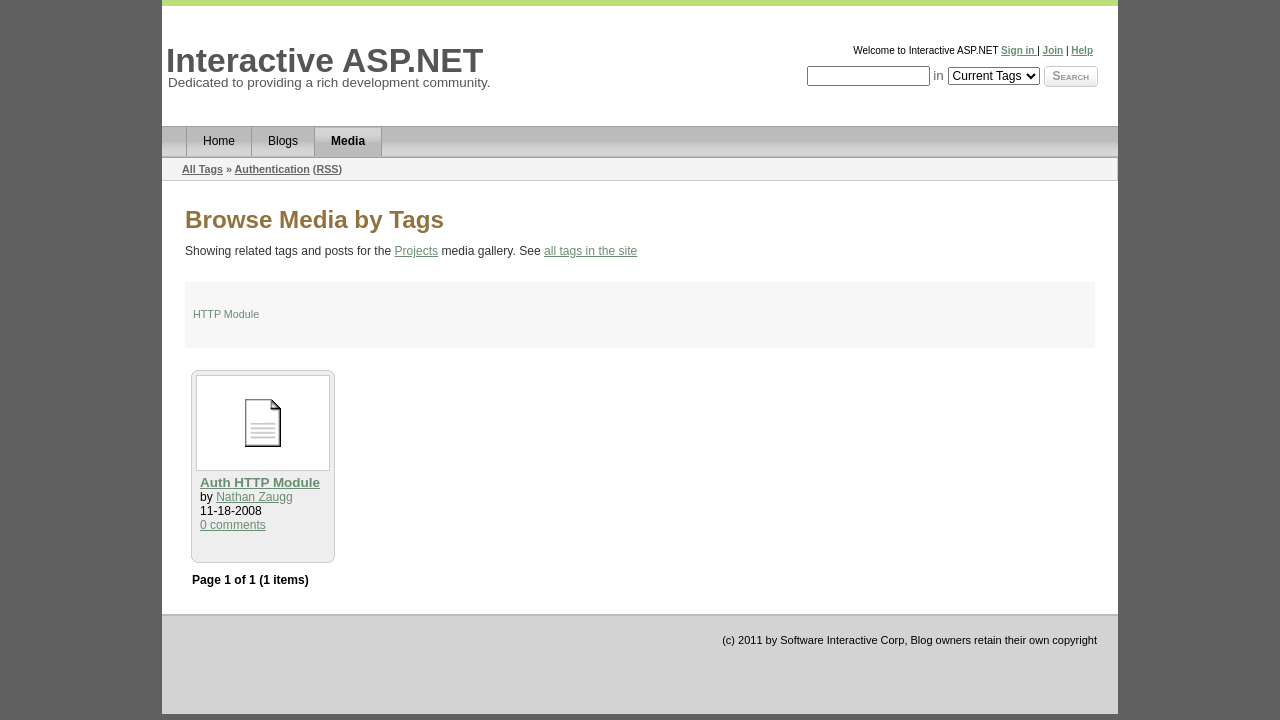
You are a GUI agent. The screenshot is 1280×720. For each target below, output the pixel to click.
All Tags (202, 169)
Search (1071, 76)
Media (348, 141)
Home (219, 141)
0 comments (233, 525)
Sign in (1019, 50)
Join (1053, 50)
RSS (327, 169)
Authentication (272, 169)
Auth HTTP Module (260, 482)
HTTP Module (226, 314)
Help (1082, 50)
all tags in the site (590, 251)
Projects (417, 251)
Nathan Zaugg (254, 497)
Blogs (283, 141)
